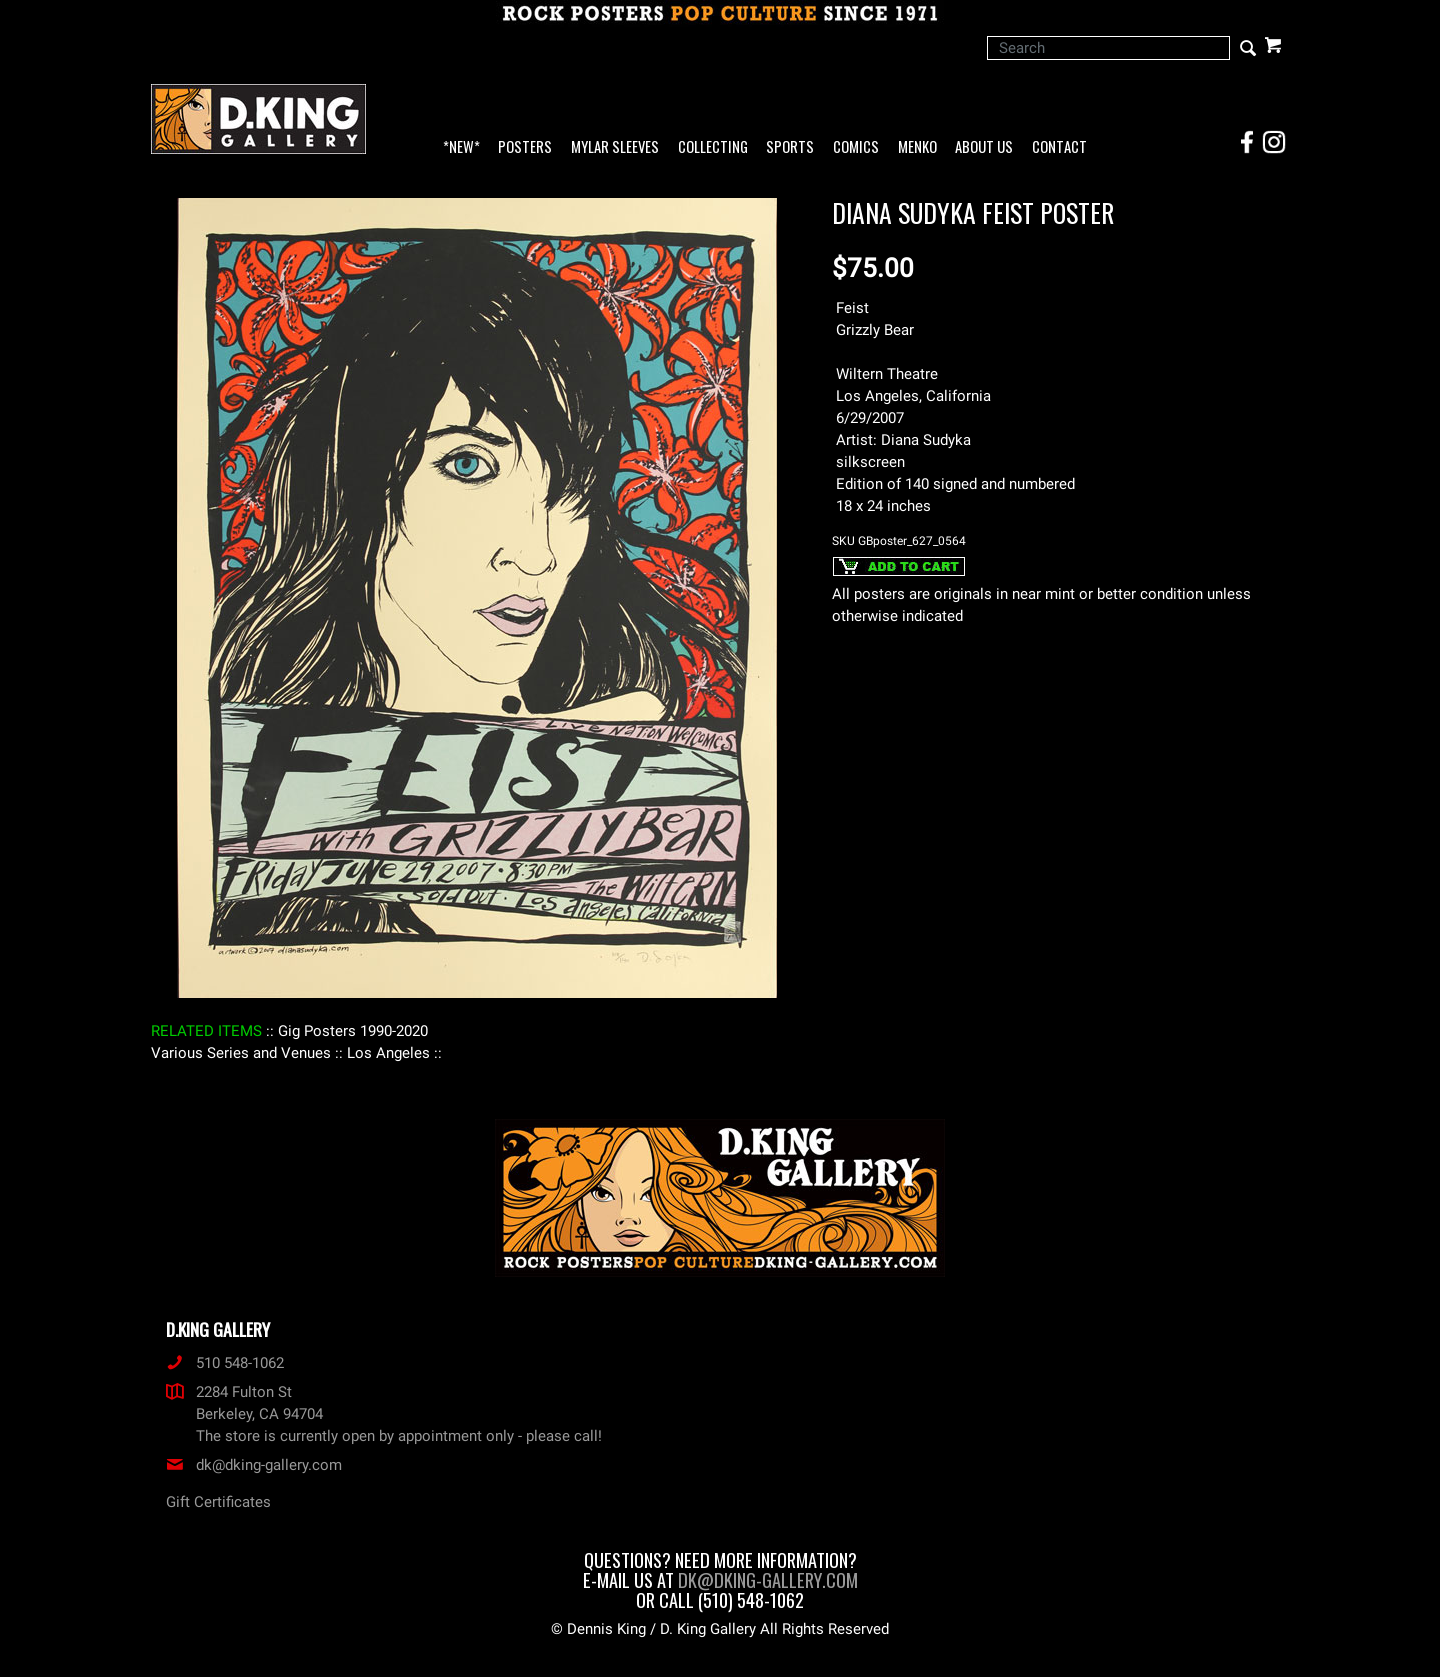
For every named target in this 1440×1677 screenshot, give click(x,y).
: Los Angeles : (388, 1053)
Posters (525, 147)
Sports (790, 147)
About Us (984, 147)
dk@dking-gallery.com (254, 1465)
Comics (856, 147)
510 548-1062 (225, 1363)
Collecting (713, 147)
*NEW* (461, 147)
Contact (1059, 147)
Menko (917, 147)
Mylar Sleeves (615, 147)
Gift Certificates (218, 1502)
